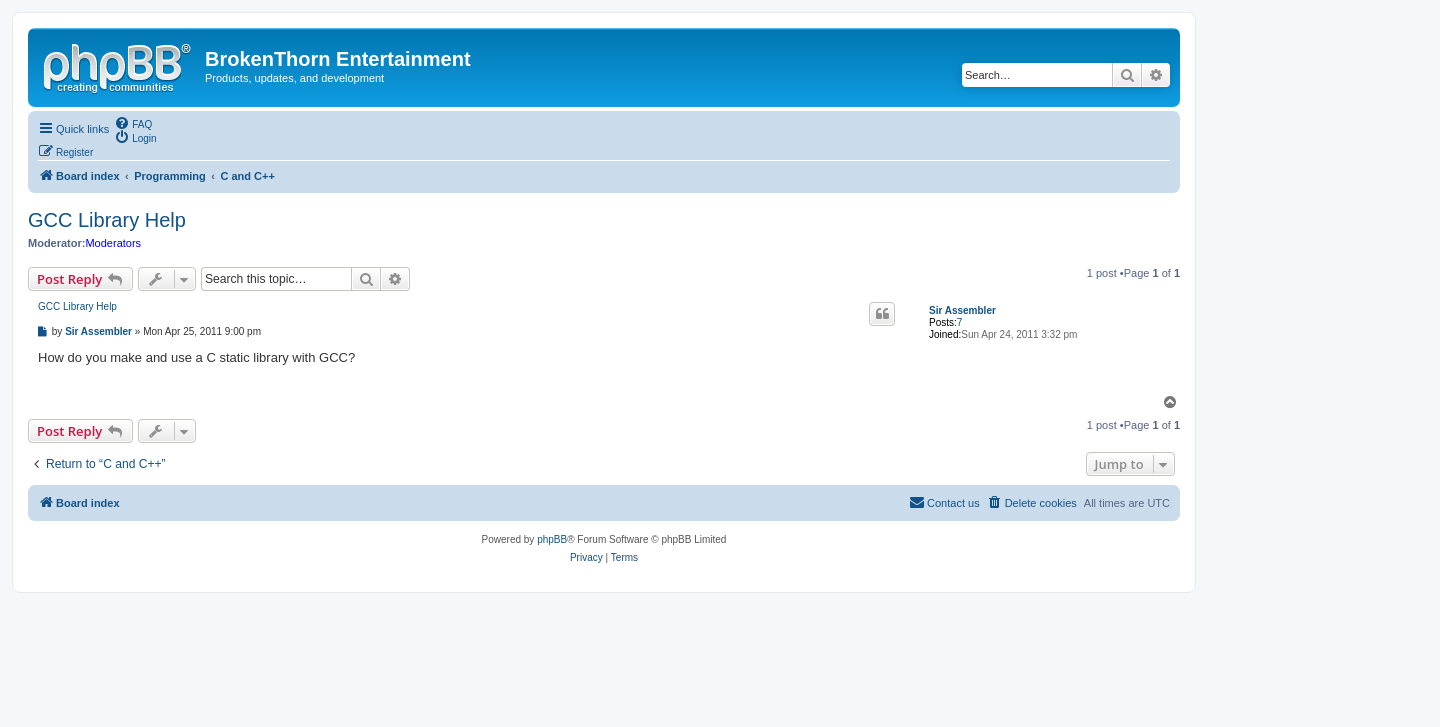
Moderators (113, 243)
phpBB (552, 539)
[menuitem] (133, 123)
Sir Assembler (962, 310)
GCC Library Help (107, 220)
